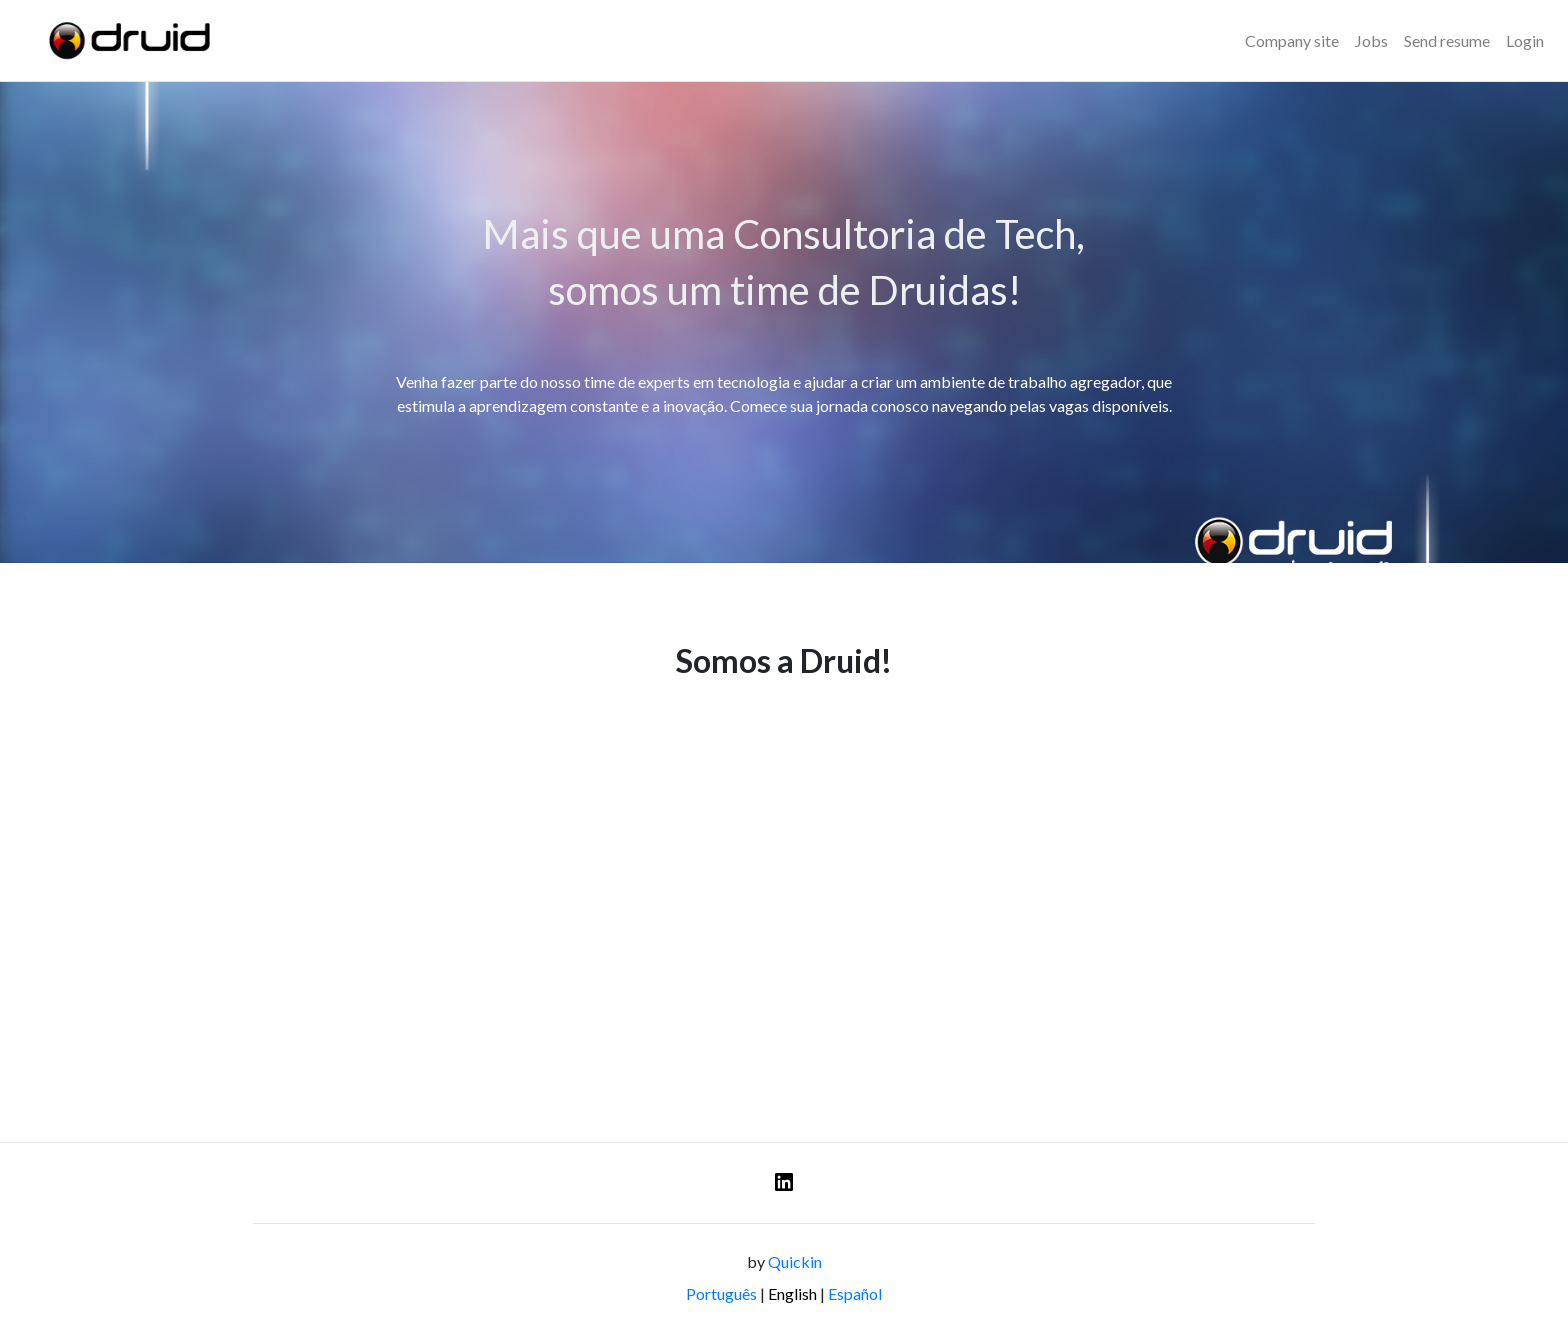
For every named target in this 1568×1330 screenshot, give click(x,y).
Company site (1292, 40)
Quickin (795, 1261)
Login (1525, 40)
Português (721, 1293)
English (792, 1293)
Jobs (1371, 40)
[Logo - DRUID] (126, 40)
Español (855, 1293)
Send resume (1447, 40)
